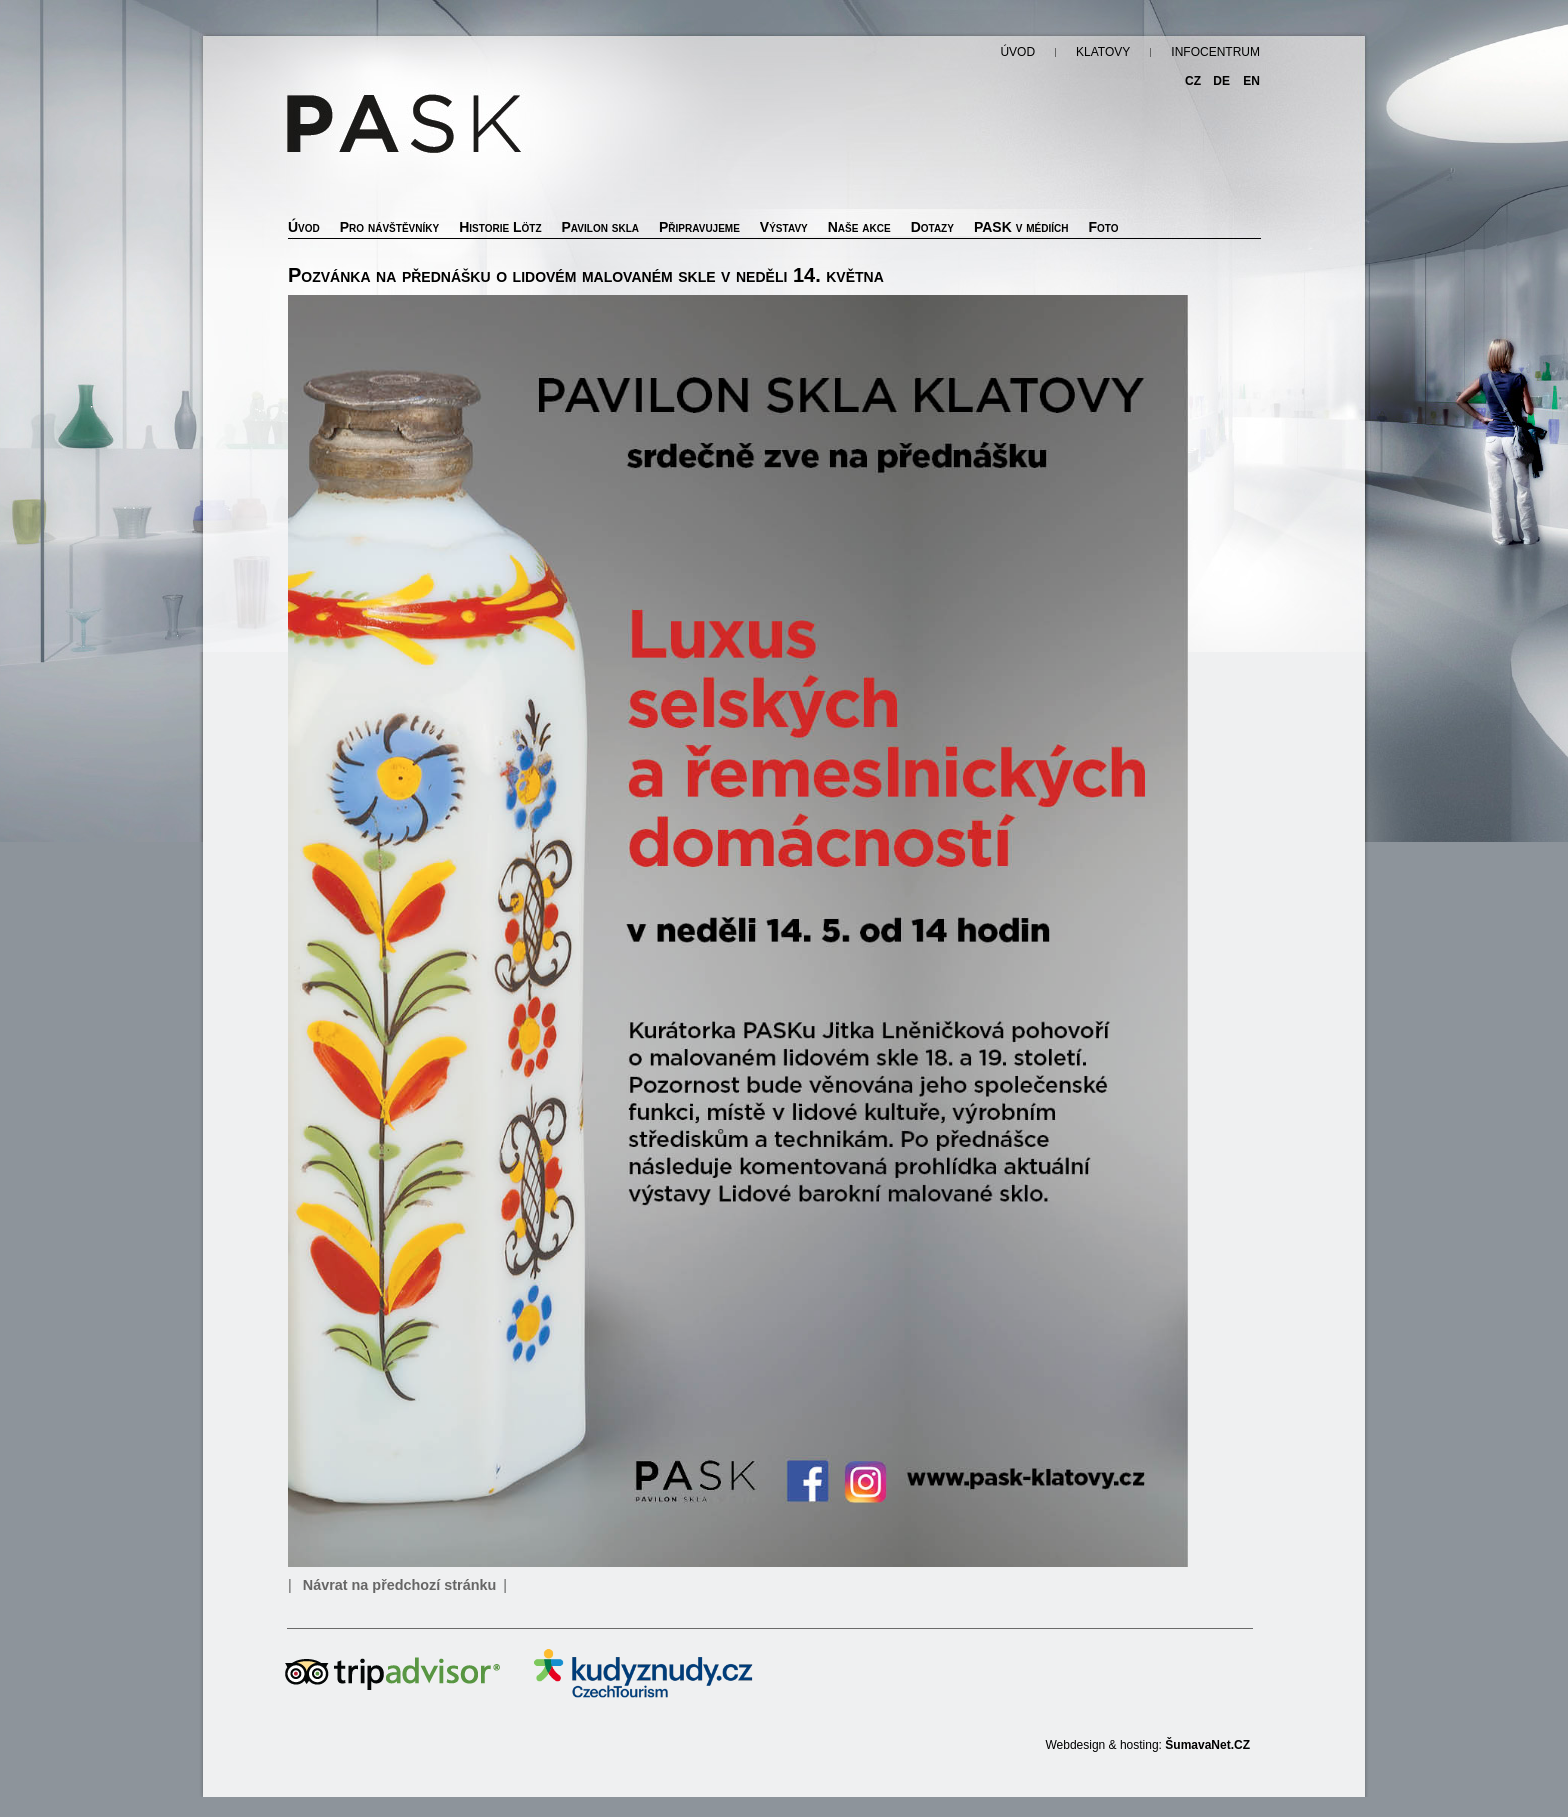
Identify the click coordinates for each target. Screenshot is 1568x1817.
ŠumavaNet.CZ (1207, 1745)
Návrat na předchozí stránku (400, 1585)
